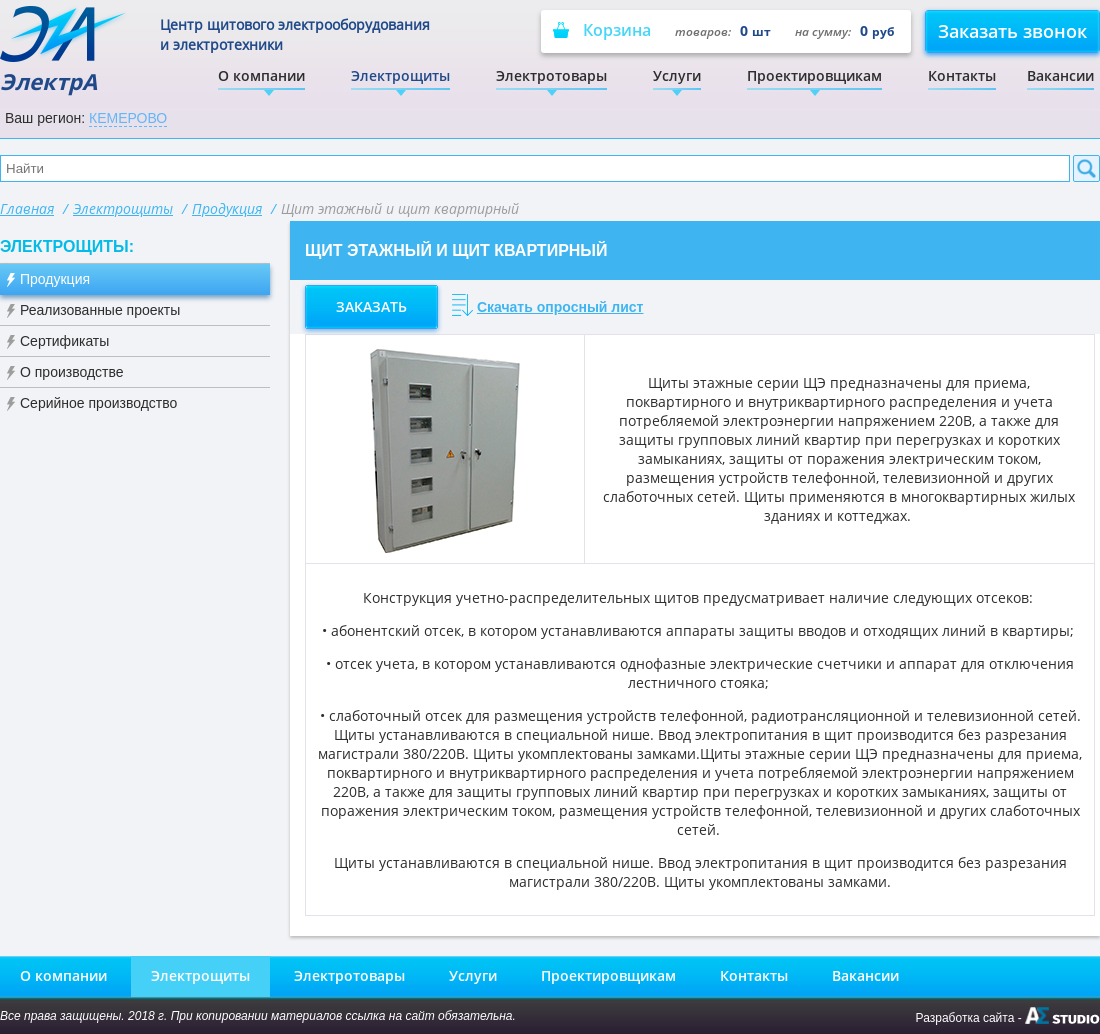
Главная (27, 208)
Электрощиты (400, 75)
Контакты (962, 75)
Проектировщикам (814, 75)
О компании (261, 75)
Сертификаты (64, 341)
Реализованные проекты (100, 310)
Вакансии (1060, 75)
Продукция (227, 208)
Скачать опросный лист (560, 307)
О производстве (72, 372)
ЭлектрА (64, 50)
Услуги (677, 75)
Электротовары (551, 75)
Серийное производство (98, 403)
